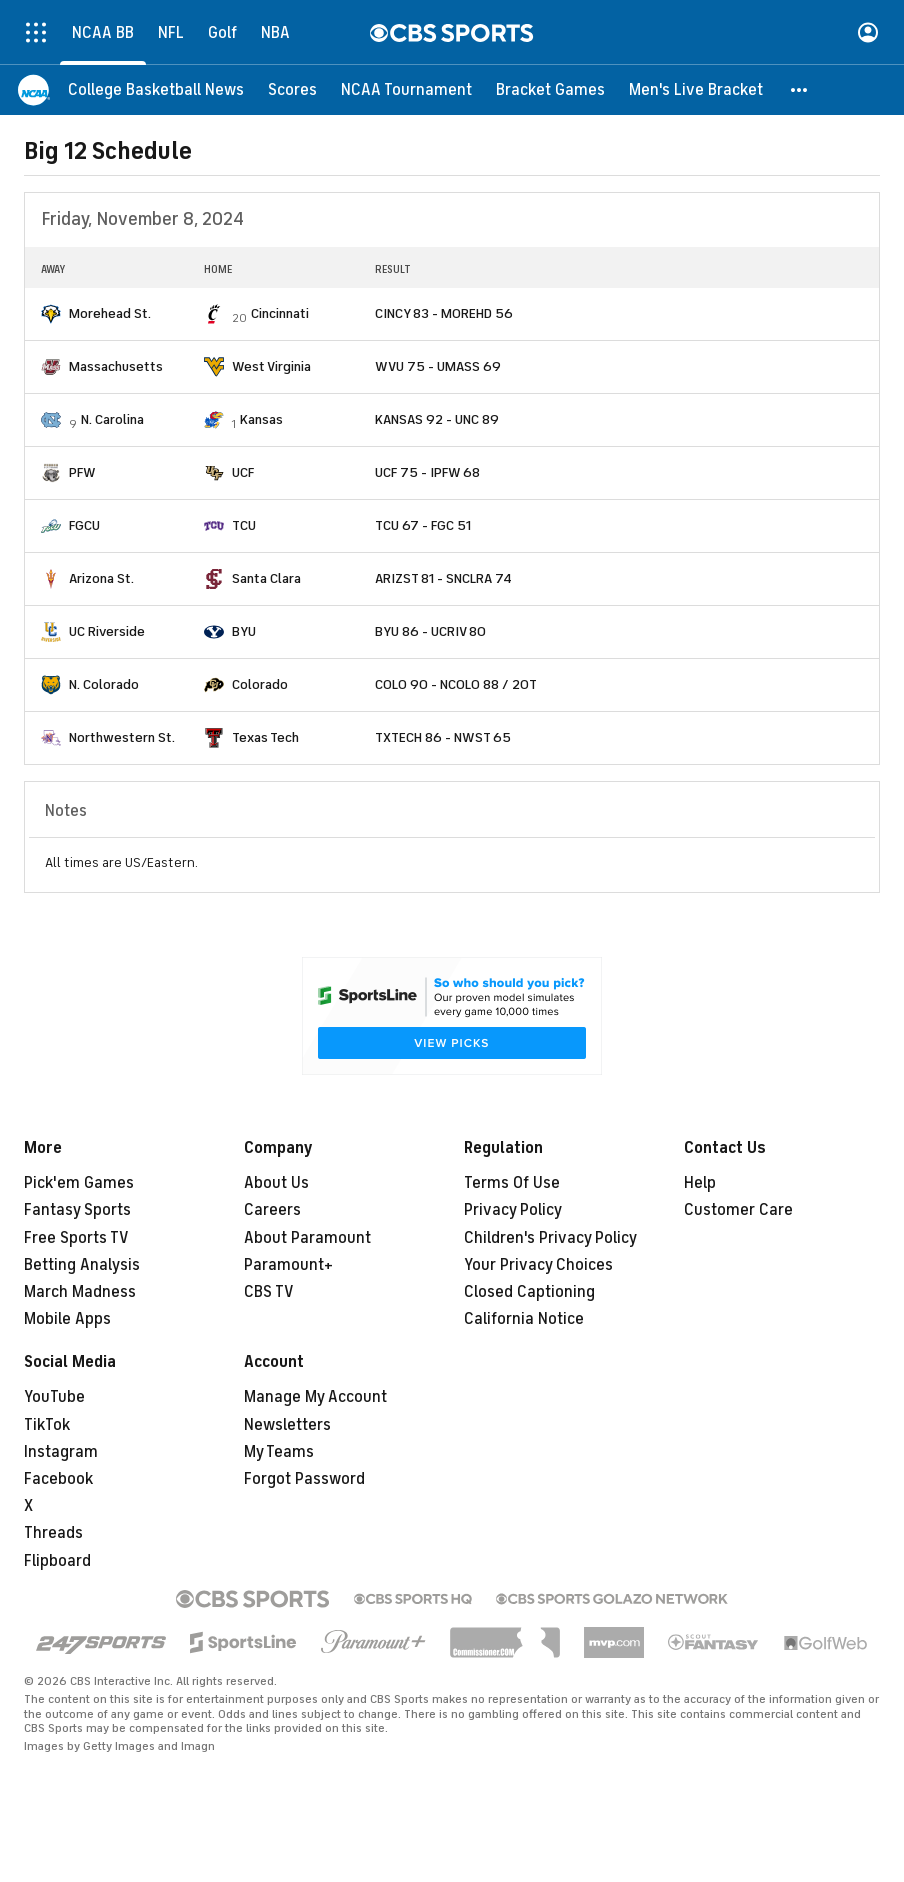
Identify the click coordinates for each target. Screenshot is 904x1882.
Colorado (260, 684)
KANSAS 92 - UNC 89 (437, 419)
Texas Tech (265, 737)
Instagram (61, 1452)
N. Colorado (104, 684)
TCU (244, 525)
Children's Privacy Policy (550, 1238)
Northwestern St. (122, 737)
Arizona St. (101, 578)
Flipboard (57, 1561)
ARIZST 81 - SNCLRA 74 (443, 578)
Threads (53, 1533)
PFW (82, 472)
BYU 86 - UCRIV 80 (430, 631)
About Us (276, 1183)
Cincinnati (280, 313)
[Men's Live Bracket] (696, 90)
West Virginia (271, 366)
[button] (800, 90)
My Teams (279, 1452)
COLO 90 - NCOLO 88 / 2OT (456, 684)
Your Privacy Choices (538, 1265)
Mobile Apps (67, 1319)
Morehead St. (110, 313)
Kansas (261, 419)
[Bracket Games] (550, 90)
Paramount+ (288, 1265)
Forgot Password (304, 1479)
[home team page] (51, 314)
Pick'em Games (79, 1183)
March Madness (80, 1292)
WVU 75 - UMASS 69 (438, 366)
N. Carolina (112, 419)
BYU (244, 631)
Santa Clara (266, 578)
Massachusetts (116, 366)
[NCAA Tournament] (406, 90)
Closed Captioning (529, 1292)
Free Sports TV (76, 1238)
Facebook (58, 1479)
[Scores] (292, 90)
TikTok (47, 1425)
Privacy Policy (513, 1210)
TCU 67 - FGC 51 (423, 525)
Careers (272, 1210)
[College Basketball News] (156, 90)
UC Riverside (107, 631)
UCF (243, 472)
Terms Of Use (512, 1183)
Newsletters (287, 1425)
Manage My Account (315, 1397)
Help (700, 1183)
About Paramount (307, 1238)
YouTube (54, 1397)
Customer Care (738, 1210)
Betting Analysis (82, 1265)
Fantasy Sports (77, 1210)
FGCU (84, 525)
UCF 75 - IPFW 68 (427, 472)
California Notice (524, 1319)
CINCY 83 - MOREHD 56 (444, 313)
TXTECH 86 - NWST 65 (443, 737)
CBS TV (269, 1292)
